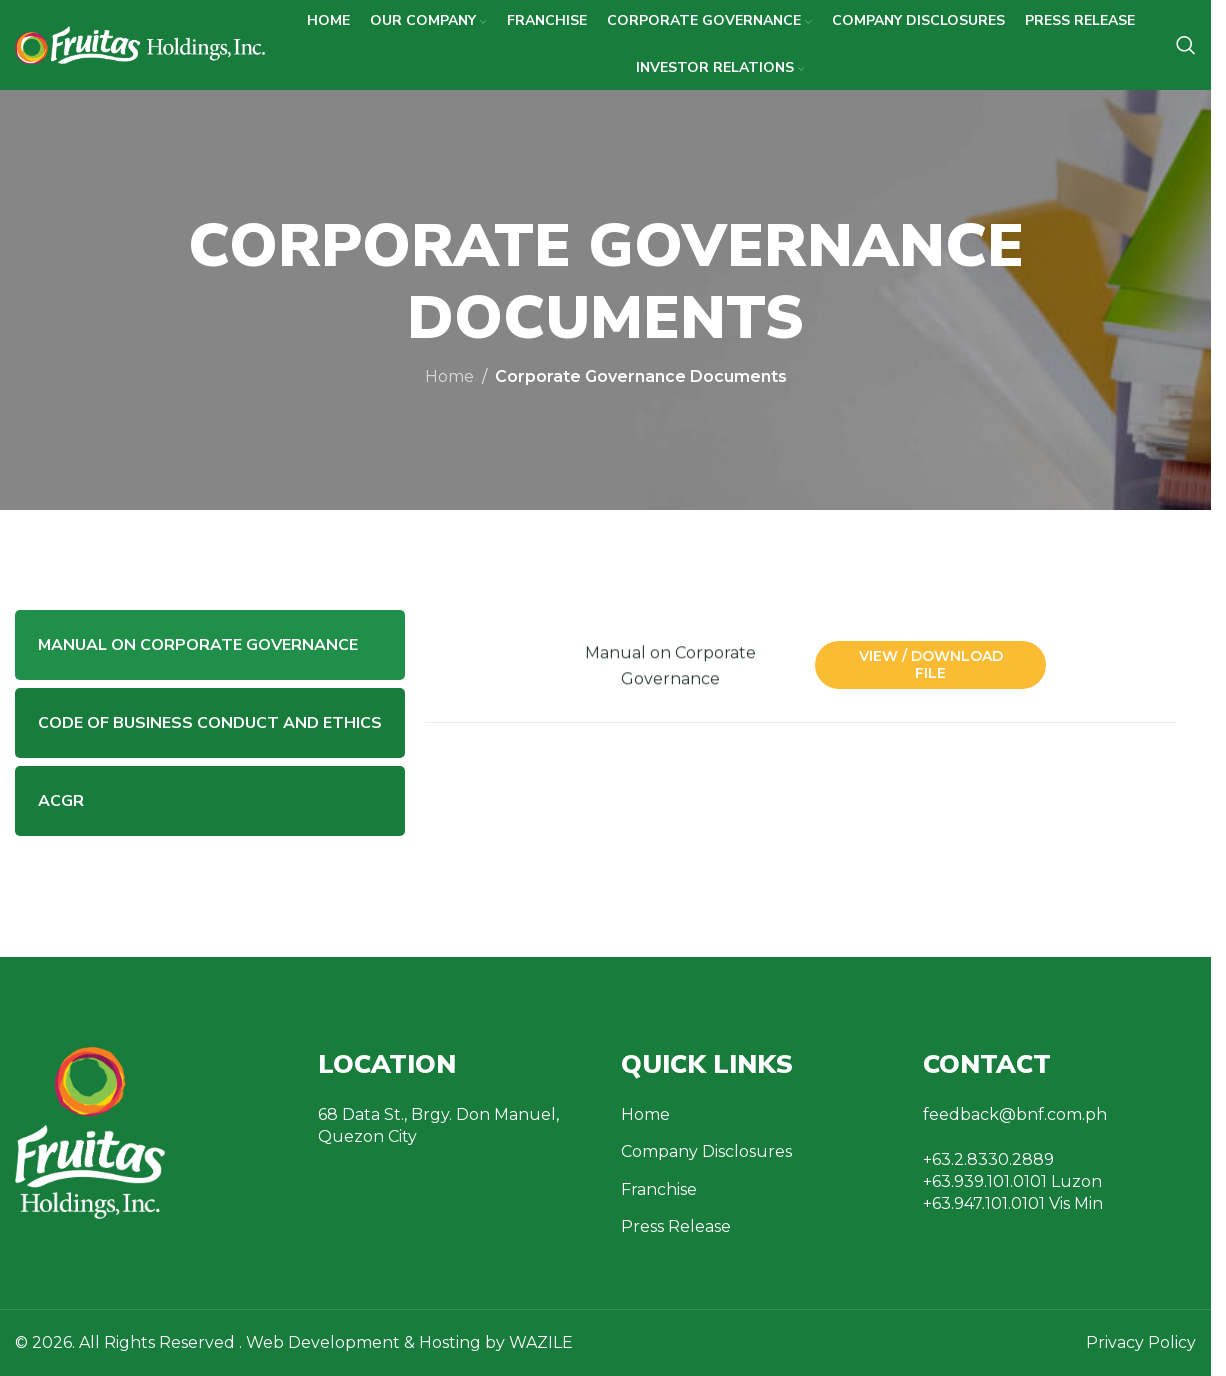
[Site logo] (140, 43)
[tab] (210, 645)
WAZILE (541, 1342)
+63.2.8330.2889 (988, 1159)
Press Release (676, 1226)
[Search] (1186, 45)
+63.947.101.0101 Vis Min (1013, 1203)
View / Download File (931, 664)
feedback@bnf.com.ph (1015, 1114)
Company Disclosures (706, 1151)
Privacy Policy (1141, 1342)
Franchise (659, 1189)
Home (449, 376)
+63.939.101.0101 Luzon (1012, 1181)
